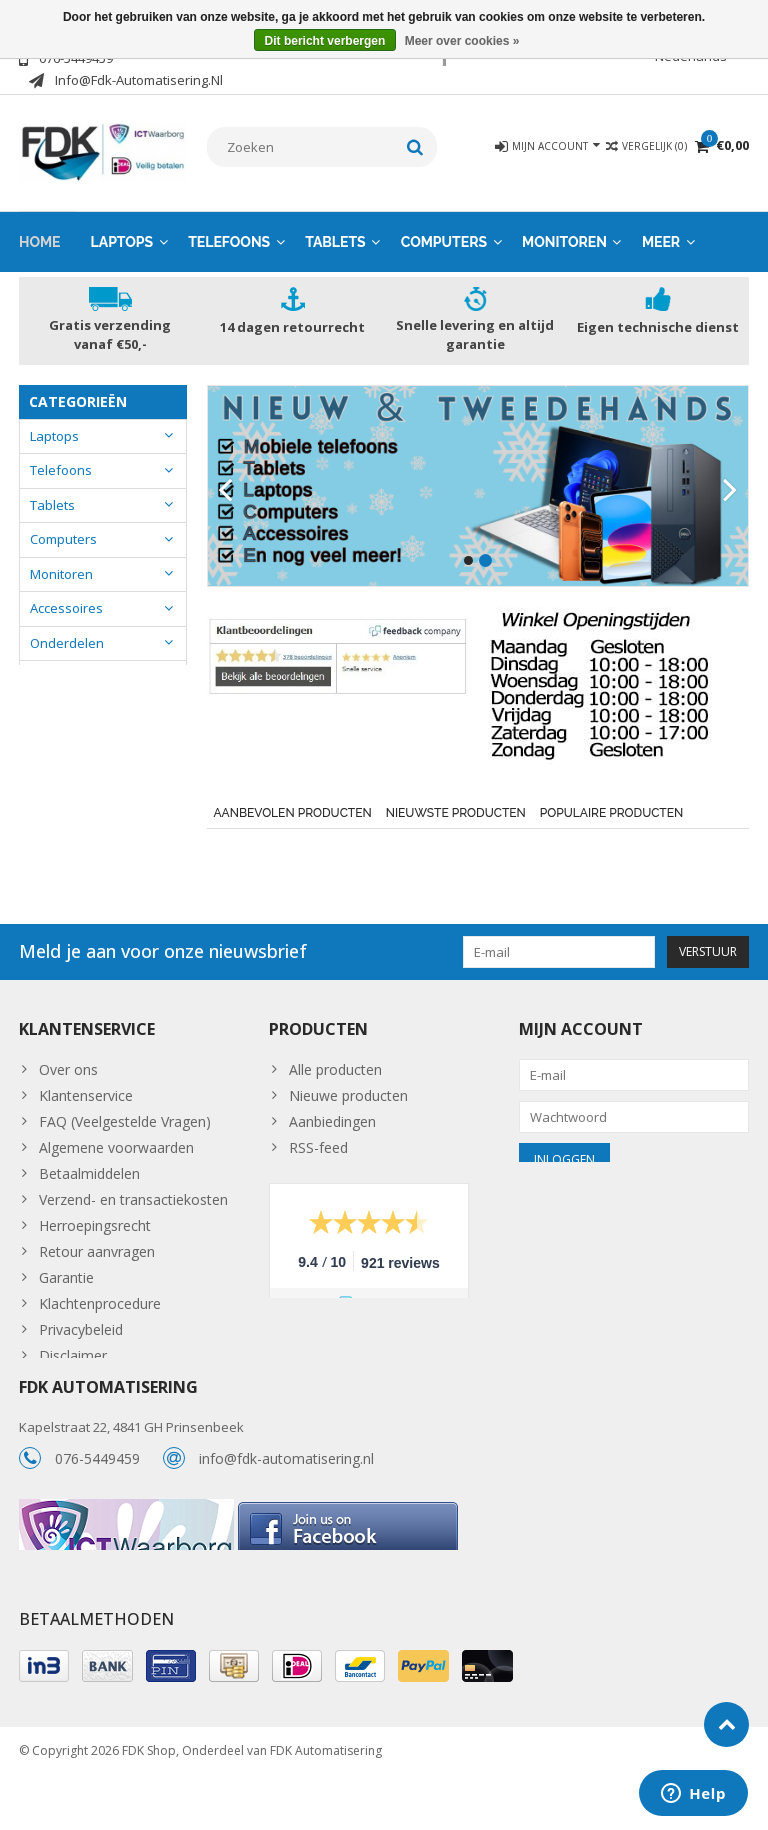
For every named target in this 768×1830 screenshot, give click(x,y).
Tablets (335, 241)
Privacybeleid (81, 1328)
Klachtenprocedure (100, 1302)
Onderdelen (67, 642)
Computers (444, 241)
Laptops (122, 241)
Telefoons (229, 241)
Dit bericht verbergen (325, 41)
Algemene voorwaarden (116, 1146)
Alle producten (335, 1068)
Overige (54, 677)
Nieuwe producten (348, 1094)
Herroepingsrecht (95, 1224)
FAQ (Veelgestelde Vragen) (125, 1120)
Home (40, 241)
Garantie (66, 1276)
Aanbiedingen (332, 1120)
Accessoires (66, 608)
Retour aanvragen (97, 1250)
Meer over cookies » (462, 41)
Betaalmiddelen (89, 1172)
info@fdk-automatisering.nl (286, 1496)
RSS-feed (318, 1146)
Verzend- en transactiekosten (133, 1198)
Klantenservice (86, 1094)
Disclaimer (73, 1354)
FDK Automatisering (326, 1805)
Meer (661, 241)
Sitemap (65, 1380)
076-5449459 (97, 1496)
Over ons (68, 1068)
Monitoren (564, 241)
